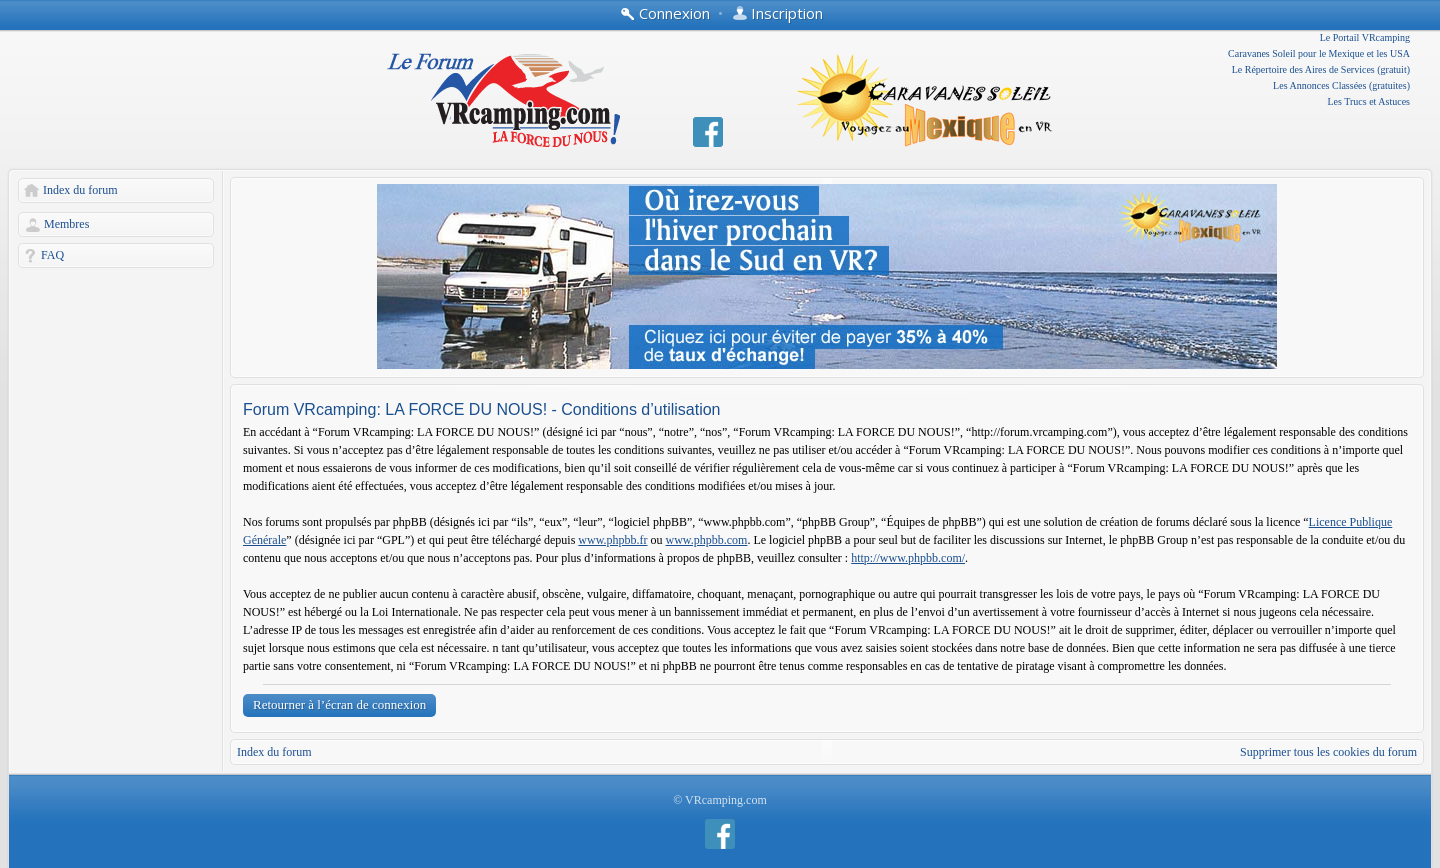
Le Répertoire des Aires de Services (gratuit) (1321, 69)
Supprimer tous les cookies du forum (1328, 752)
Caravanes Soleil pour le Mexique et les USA (1319, 53)
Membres (66, 224)
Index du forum (80, 190)
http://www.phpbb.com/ (908, 558)
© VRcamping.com (720, 800)
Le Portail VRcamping (1365, 37)
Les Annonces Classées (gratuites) (1341, 85)
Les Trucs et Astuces (1369, 101)
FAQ (52, 255)
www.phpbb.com (707, 540)
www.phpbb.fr (612, 540)
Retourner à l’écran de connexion (339, 704)
